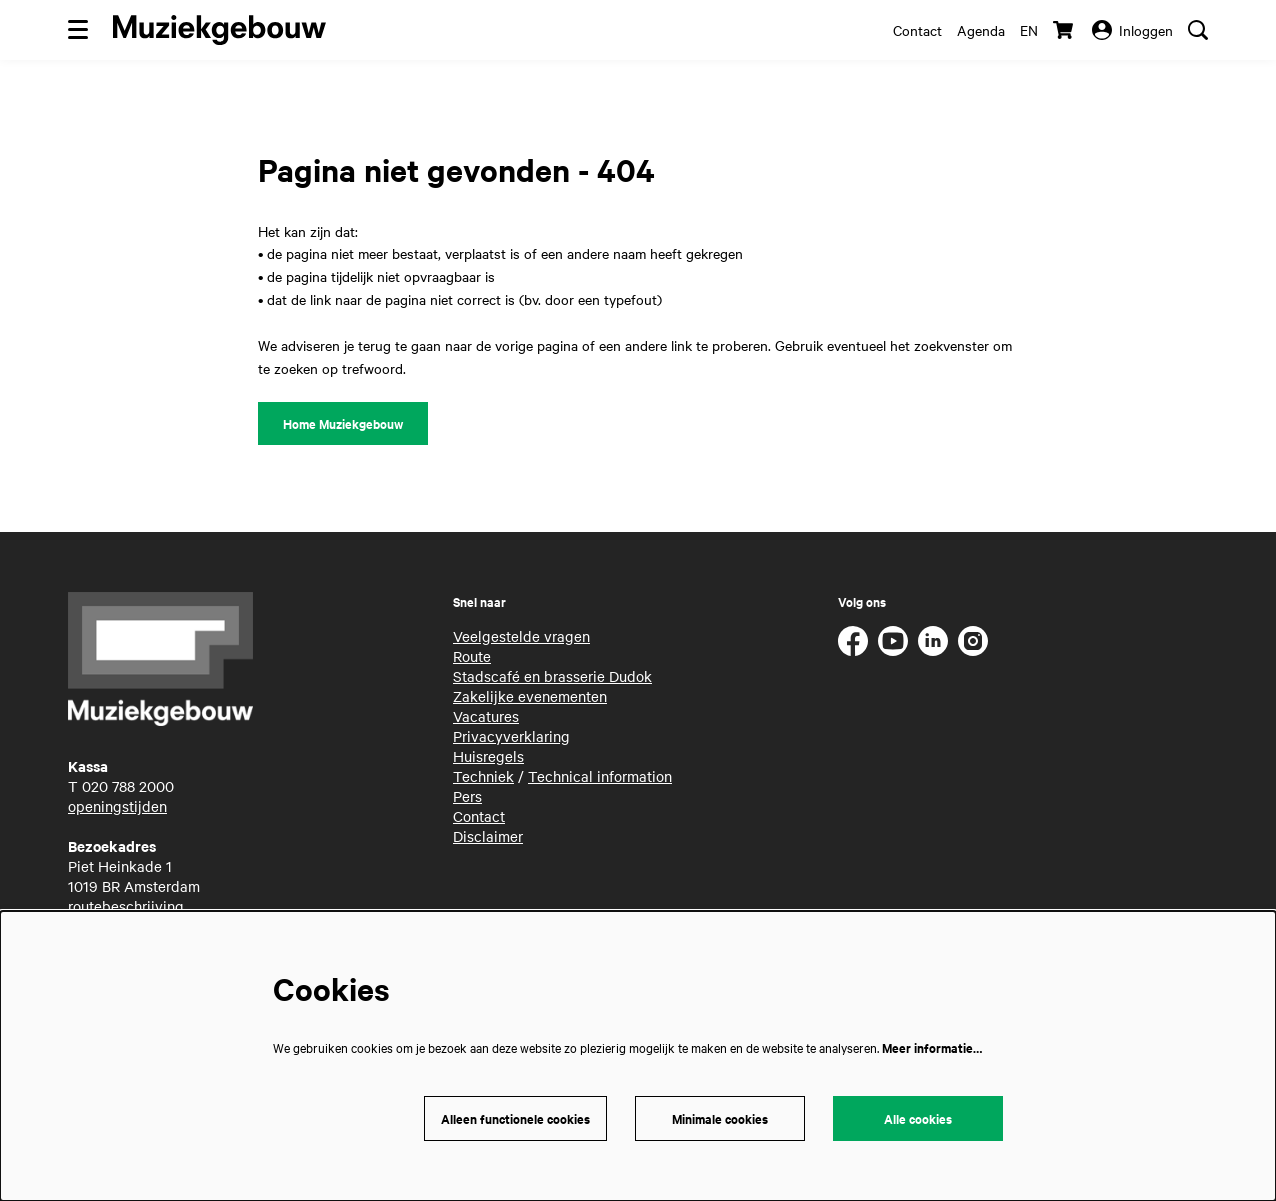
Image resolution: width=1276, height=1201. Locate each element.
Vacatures (486, 716)
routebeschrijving (126, 906)
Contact (917, 30)
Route (472, 656)
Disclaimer (488, 836)
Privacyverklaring (511, 736)
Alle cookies (918, 1118)
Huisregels (488, 756)
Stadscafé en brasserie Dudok (552, 676)
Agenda (981, 30)
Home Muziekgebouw (343, 423)
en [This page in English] (1029, 30)
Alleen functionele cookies (515, 1118)
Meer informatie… (932, 1047)
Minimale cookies (720, 1118)
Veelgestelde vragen (521, 636)
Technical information (600, 776)
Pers (467, 796)
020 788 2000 (128, 786)
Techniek (483, 776)
